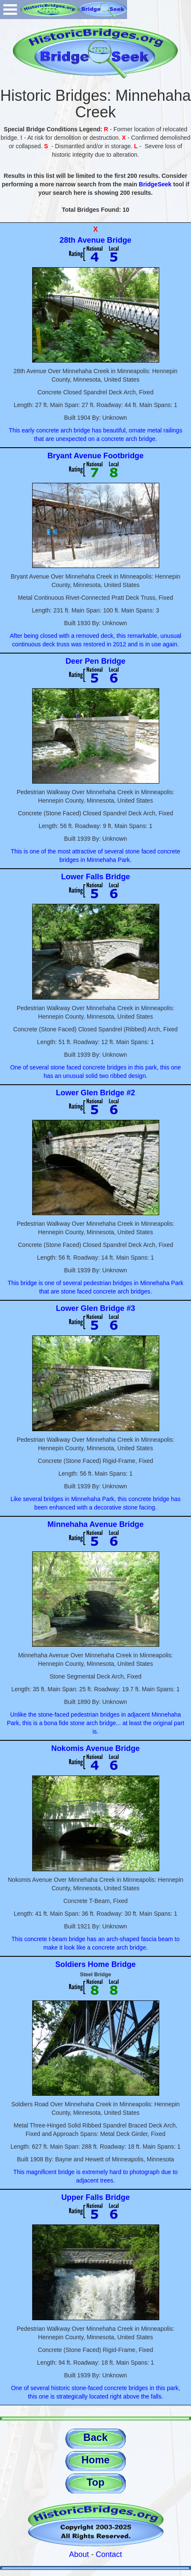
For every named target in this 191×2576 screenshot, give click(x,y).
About (79, 2554)
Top (95, 2482)
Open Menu (10, 9)
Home (95, 2459)
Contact (109, 2554)
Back (95, 2437)
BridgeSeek (155, 184)
